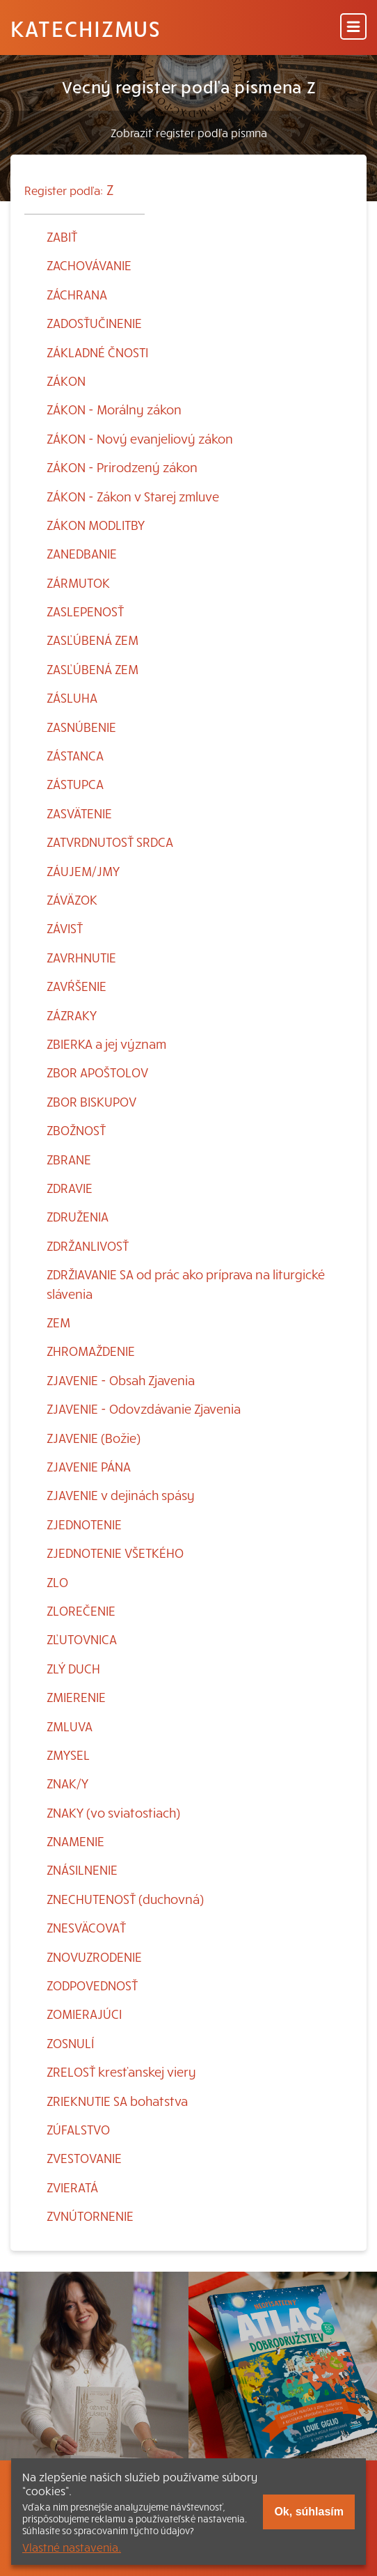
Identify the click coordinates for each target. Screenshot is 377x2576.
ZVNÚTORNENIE (90, 2216)
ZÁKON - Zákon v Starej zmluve (133, 496)
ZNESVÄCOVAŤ (86, 1927)
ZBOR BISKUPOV (91, 1101)
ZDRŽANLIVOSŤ (88, 1246)
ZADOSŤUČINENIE (94, 323)
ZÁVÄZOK (72, 899)
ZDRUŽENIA (78, 1216)
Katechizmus (85, 28)
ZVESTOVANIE (84, 2158)
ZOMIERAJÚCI (84, 2014)
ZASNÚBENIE (81, 727)
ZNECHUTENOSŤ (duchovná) (125, 1899)
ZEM (58, 1322)
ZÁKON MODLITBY (96, 525)
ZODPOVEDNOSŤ (92, 1985)
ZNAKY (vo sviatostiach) (113, 1812)
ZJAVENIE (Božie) (94, 1438)
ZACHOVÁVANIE (89, 265)
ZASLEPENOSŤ (85, 611)
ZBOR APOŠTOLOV (97, 1072)
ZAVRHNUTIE (81, 957)
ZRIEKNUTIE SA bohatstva (117, 2101)
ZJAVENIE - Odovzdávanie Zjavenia (144, 1408)
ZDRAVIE (70, 1188)
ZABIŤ (62, 236)
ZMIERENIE (76, 1697)
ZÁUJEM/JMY (83, 871)
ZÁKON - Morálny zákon (114, 409)
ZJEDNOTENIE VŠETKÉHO (115, 1553)
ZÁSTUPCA (75, 784)
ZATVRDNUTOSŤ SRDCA (110, 842)
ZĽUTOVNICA (82, 1639)
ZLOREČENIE (81, 1610)
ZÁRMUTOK (78, 583)
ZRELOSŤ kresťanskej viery (121, 2071)
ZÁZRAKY (72, 1015)
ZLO (57, 1582)
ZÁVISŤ (65, 928)
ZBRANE (69, 1159)
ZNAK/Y (67, 1783)
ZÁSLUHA (72, 697)
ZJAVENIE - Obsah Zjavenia (121, 1380)
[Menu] (353, 27)
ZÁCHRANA (77, 294)
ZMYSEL (68, 1755)
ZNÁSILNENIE (82, 1869)
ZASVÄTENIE (79, 813)
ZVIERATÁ (72, 2187)
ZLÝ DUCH (73, 1668)
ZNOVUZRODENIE (94, 1957)
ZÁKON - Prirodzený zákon (122, 467)
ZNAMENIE (75, 1841)
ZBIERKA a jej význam (106, 1044)
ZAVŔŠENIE (76, 986)
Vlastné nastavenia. (71, 2547)
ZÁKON (66, 381)
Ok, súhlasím (309, 2512)
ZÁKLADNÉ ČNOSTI (97, 352)
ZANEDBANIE (82, 553)
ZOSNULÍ (70, 2043)
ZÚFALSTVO (78, 2129)
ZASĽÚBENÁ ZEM (92, 640)
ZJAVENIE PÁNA (89, 1466)
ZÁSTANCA (75, 755)
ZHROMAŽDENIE (91, 1351)
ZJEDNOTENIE (84, 1524)
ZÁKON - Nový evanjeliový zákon (140, 438)
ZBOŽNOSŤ (76, 1130)
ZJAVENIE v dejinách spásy (121, 1495)
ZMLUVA (70, 1726)
